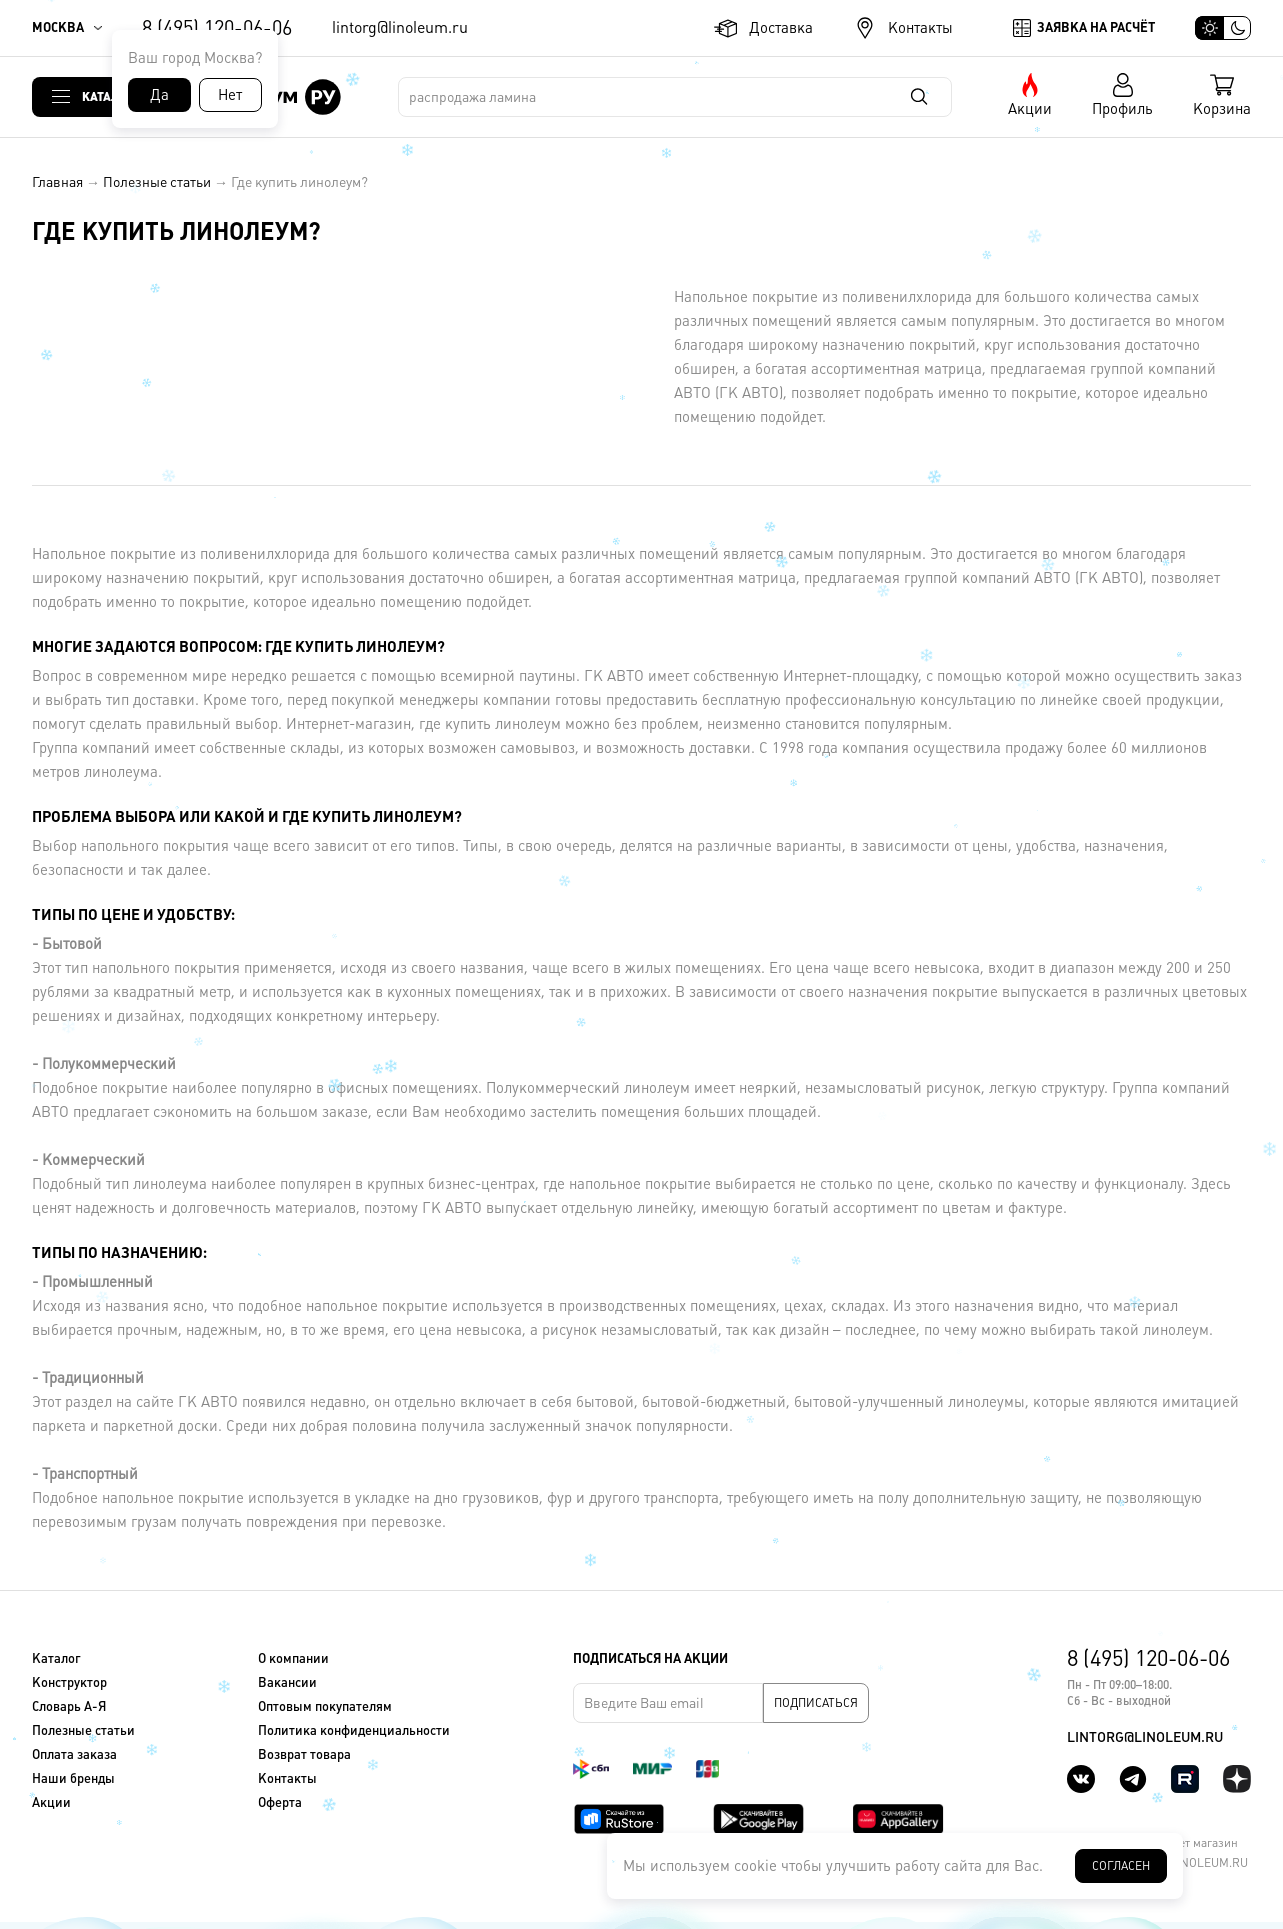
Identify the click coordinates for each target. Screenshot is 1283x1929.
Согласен (1121, 1866)
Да (159, 94)
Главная (57, 182)
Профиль (1122, 108)
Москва (58, 27)
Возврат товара (304, 1754)
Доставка (781, 27)
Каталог (108, 96)
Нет (230, 94)
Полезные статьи (157, 182)
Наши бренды (73, 1778)
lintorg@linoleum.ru (400, 27)
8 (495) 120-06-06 (217, 28)
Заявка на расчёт (1096, 27)
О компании (293, 1658)
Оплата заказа (74, 1754)
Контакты (920, 27)
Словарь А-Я (69, 1706)
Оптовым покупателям (325, 1706)
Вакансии (287, 1682)
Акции (1030, 108)
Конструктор (69, 1682)
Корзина (1222, 108)
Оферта (280, 1802)
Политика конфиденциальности (354, 1730)
